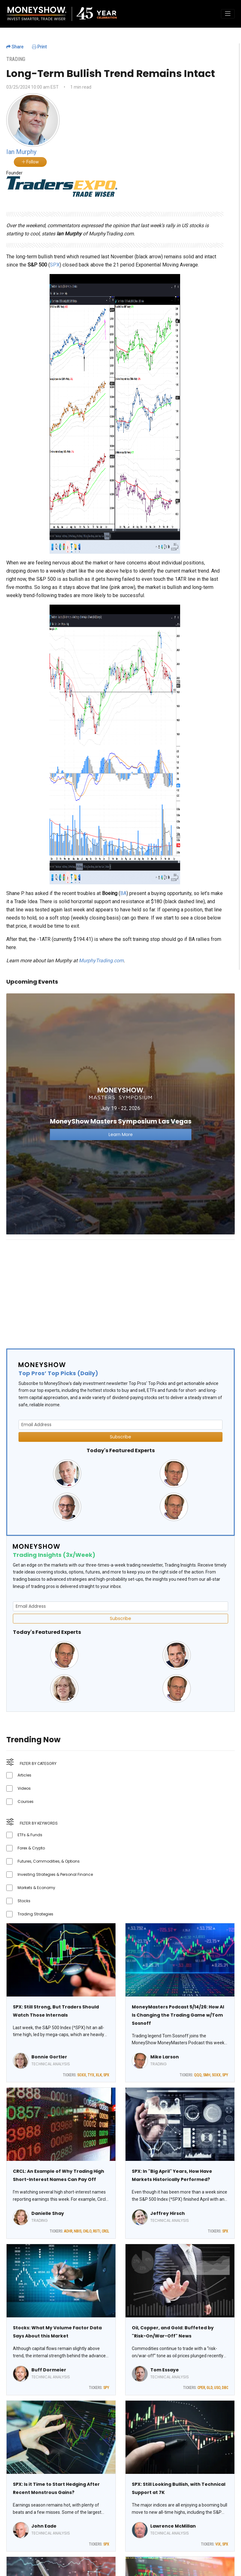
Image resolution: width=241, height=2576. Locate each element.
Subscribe (120, 1437)
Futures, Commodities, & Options (49, 1861)
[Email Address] (120, 1425)
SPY (225, 2075)
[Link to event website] (120, 1113)
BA (123, 893)
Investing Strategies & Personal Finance (55, 1874)
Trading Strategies (35, 1914)
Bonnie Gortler (49, 2057)
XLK (99, 2075)
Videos (24, 1788)
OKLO (87, 2231)
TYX (91, 2075)
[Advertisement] (120, 1289)
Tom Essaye (164, 2370)
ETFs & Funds (30, 1834)
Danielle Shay (47, 2213)
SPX (55, 265)
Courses (26, 1801)
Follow (30, 161)
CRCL (105, 2231)
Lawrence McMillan (173, 2526)
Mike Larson (164, 2057)
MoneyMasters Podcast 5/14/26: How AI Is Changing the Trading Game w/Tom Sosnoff (178, 2015)
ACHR (68, 2231)
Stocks (24, 1900)
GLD (209, 2388)
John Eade (43, 2526)
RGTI (96, 2231)
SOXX (81, 2075)
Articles (24, 1775)
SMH (206, 2075)
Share (15, 46)
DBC (225, 2388)
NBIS (77, 2231)
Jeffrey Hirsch (167, 2213)
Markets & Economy (36, 1887)
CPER (201, 2388)
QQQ (197, 2075)
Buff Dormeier (48, 2370)
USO (217, 2388)
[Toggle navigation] (228, 14)
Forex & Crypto (31, 1848)
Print (39, 46)
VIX (218, 2544)
